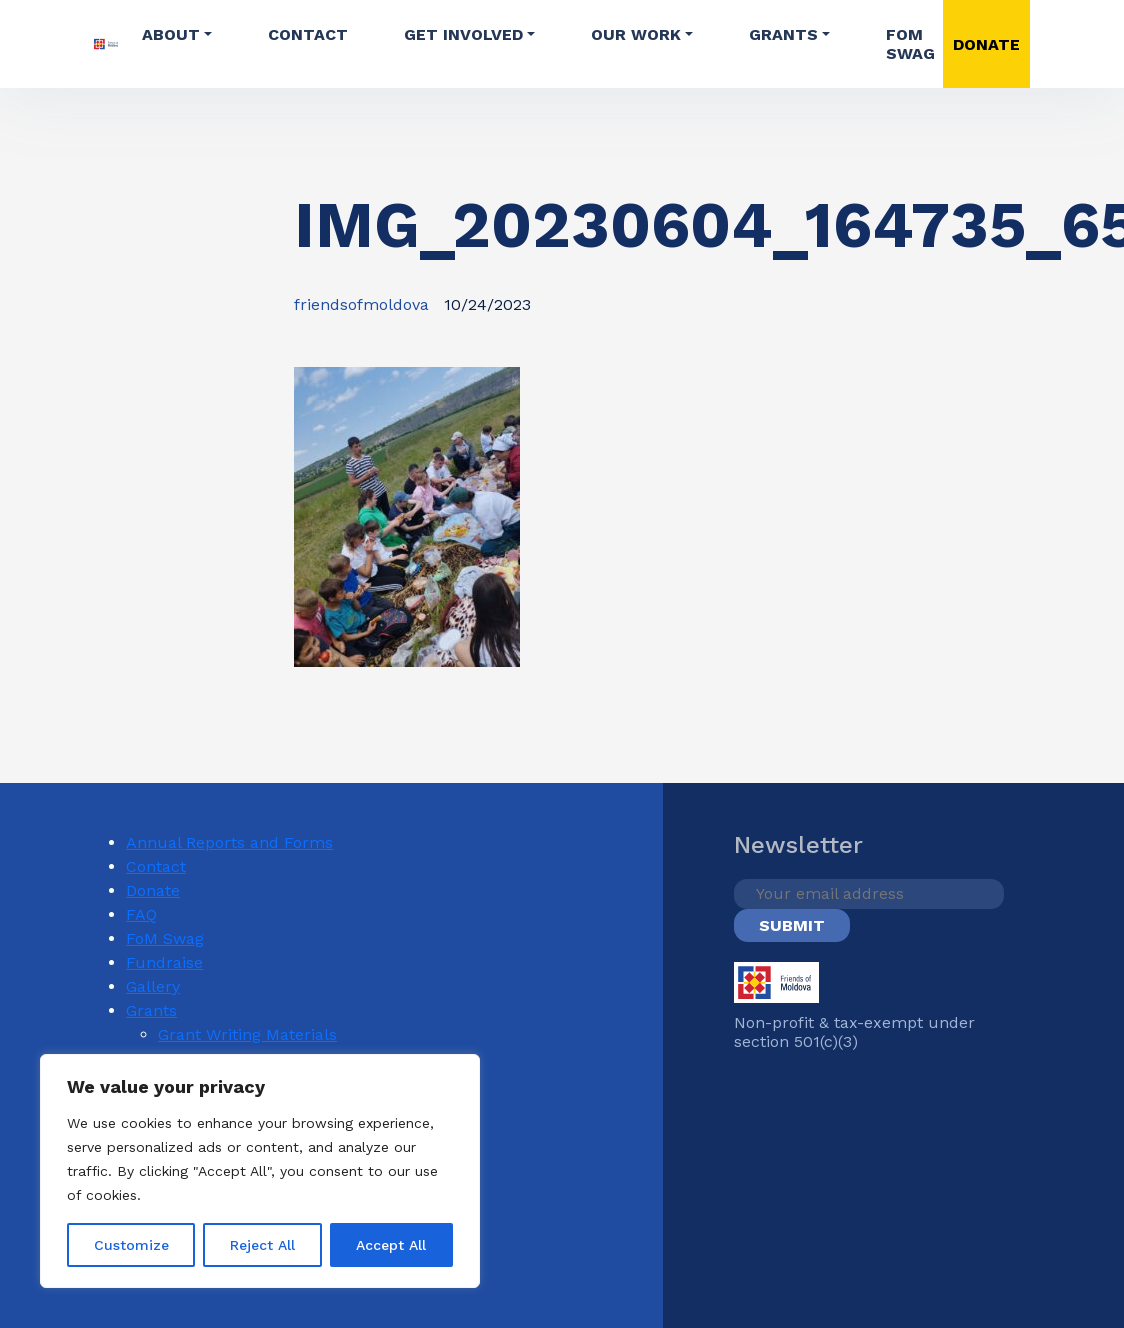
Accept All (391, 1245)
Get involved (463, 34)
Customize (131, 1245)
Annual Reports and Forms (229, 842)
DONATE (986, 44)
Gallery (153, 986)
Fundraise (164, 962)
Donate (153, 890)
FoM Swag (910, 44)
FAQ (141, 914)
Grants (783, 34)
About (171, 34)
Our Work (636, 34)
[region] (260, 1171)
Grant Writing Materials (247, 1034)
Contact (308, 34)
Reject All (262, 1245)
